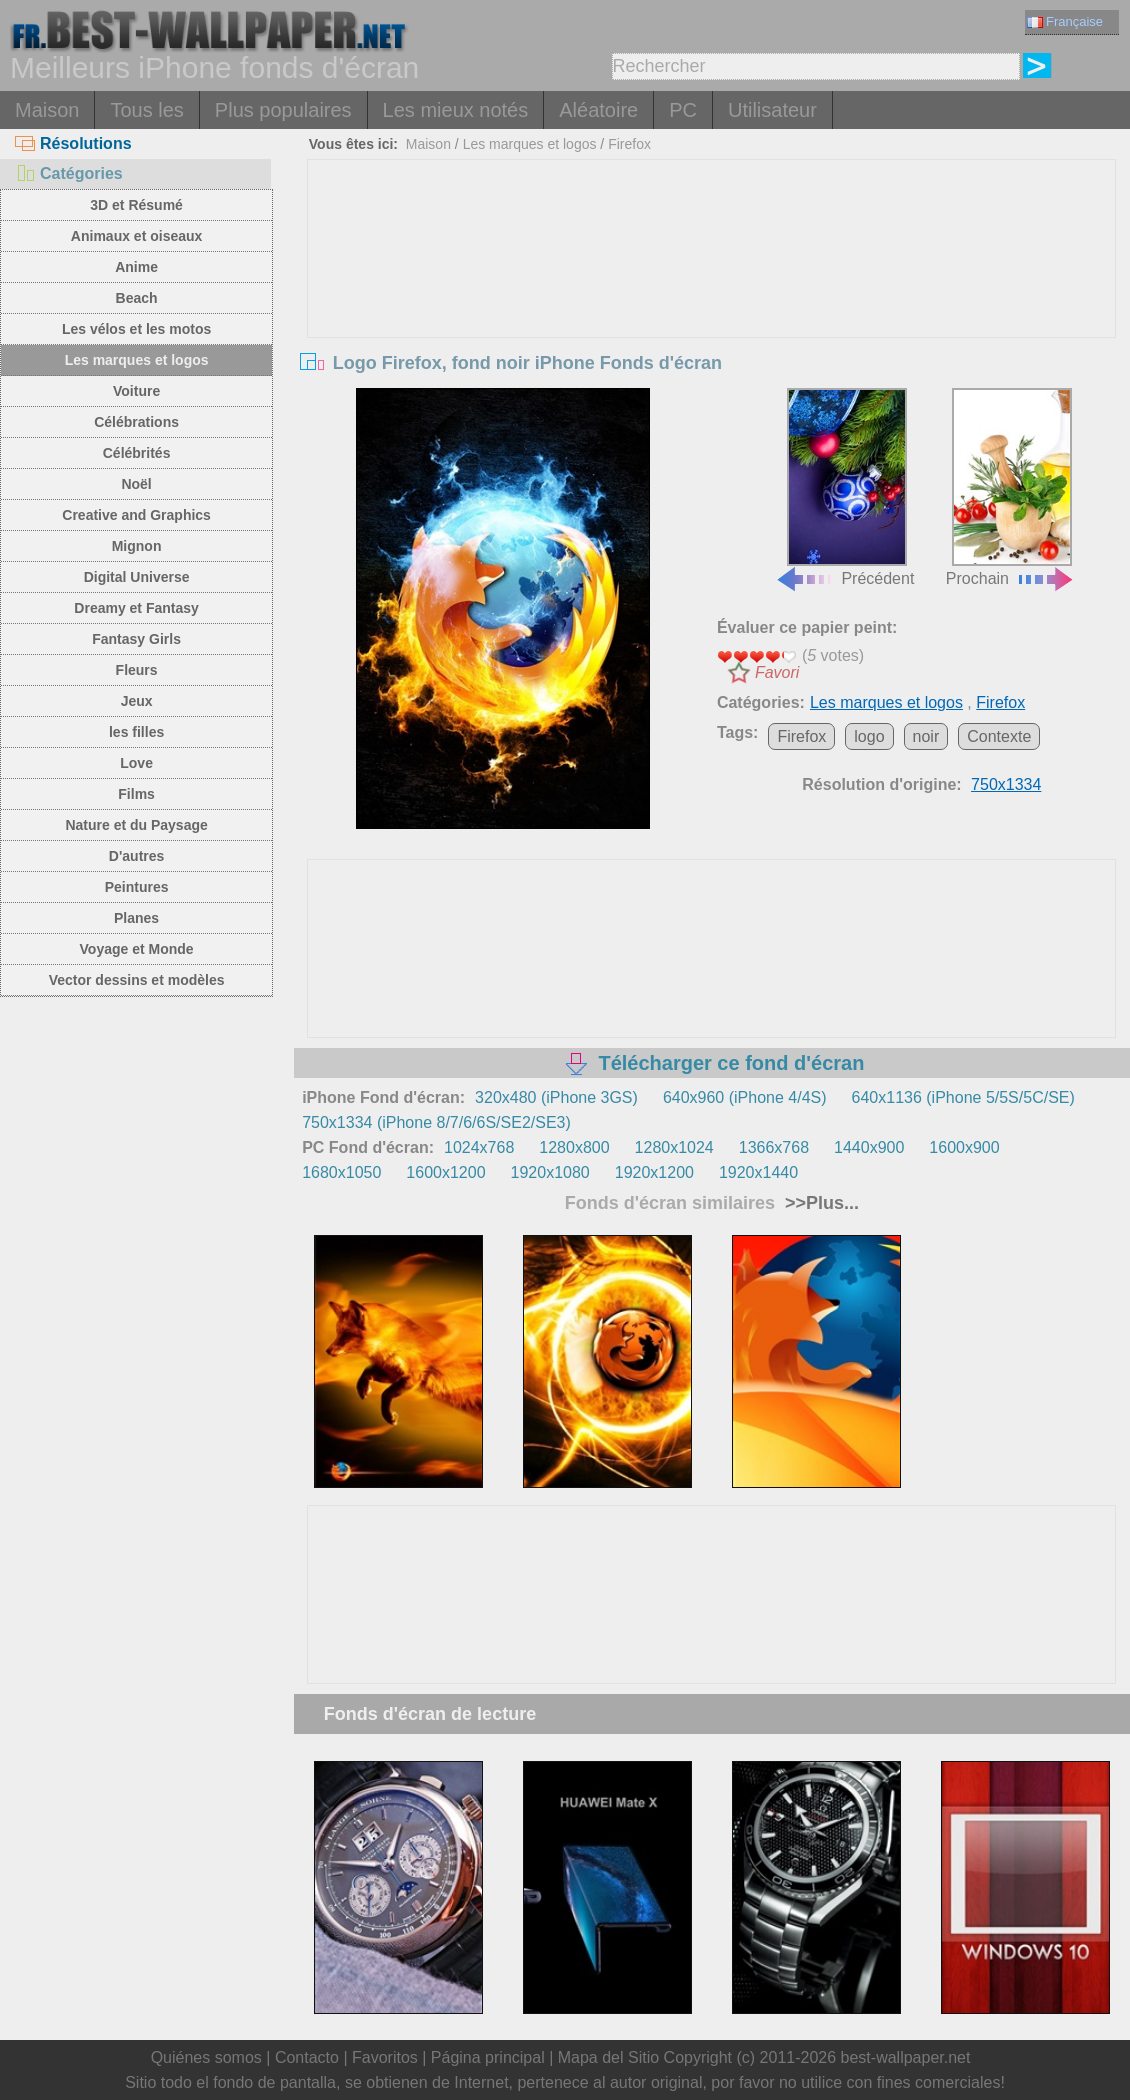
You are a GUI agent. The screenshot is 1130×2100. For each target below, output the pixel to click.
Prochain (1010, 487)
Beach (137, 298)
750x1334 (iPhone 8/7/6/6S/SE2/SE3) (436, 1122)
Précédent (844, 487)
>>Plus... (819, 1203)
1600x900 (964, 1147)
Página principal (488, 2057)
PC (683, 110)
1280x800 (574, 1147)
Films (136, 794)
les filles (136, 732)
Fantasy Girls (136, 639)
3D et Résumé (136, 205)
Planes (136, 918)
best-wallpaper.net (906, 2057)
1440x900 (869, 1147)
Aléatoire (598, 110)
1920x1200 (654, 1172)
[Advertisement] (711, 310)
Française (1065, 21)
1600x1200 (445, 1172)
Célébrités (137, 453)
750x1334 (1006, 784)
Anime (136, 267)
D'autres (136, 856)
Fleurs (137, 670)
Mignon (137, 546)
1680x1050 (341, 1172)
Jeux (137, 701)
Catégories (69, 173)
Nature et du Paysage (136, 825)
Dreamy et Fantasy (136, 608)
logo (869, 736)
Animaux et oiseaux (137, 236)
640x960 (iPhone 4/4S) (745, 1097)
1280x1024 (674, 1147)
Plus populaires (283, 110)
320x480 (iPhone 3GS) (556, 1097)
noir (926, 736)
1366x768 (774, 1147)
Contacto (307, 2057)
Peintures (137, 887)
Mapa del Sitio (608, 2057)
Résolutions (73, 143)
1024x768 (479, 1147)
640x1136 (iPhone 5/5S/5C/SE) (963, 1097)
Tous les (146, 110)
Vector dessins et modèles (137, 980)
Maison (47, 110)
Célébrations (136, 422)
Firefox (629, 144)
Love (136, 763)
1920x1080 (550, 1172)
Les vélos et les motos (136, 329)
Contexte (999, 736)
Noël (136, 484)
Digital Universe (137, 577)
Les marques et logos (137, 360)
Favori (777, 672)
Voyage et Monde (137, 949)
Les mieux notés (456, 110)
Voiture (136, 391)
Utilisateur (772, 110)
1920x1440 (758, 1172)
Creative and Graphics (136, 515)
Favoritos (385, 2057)
